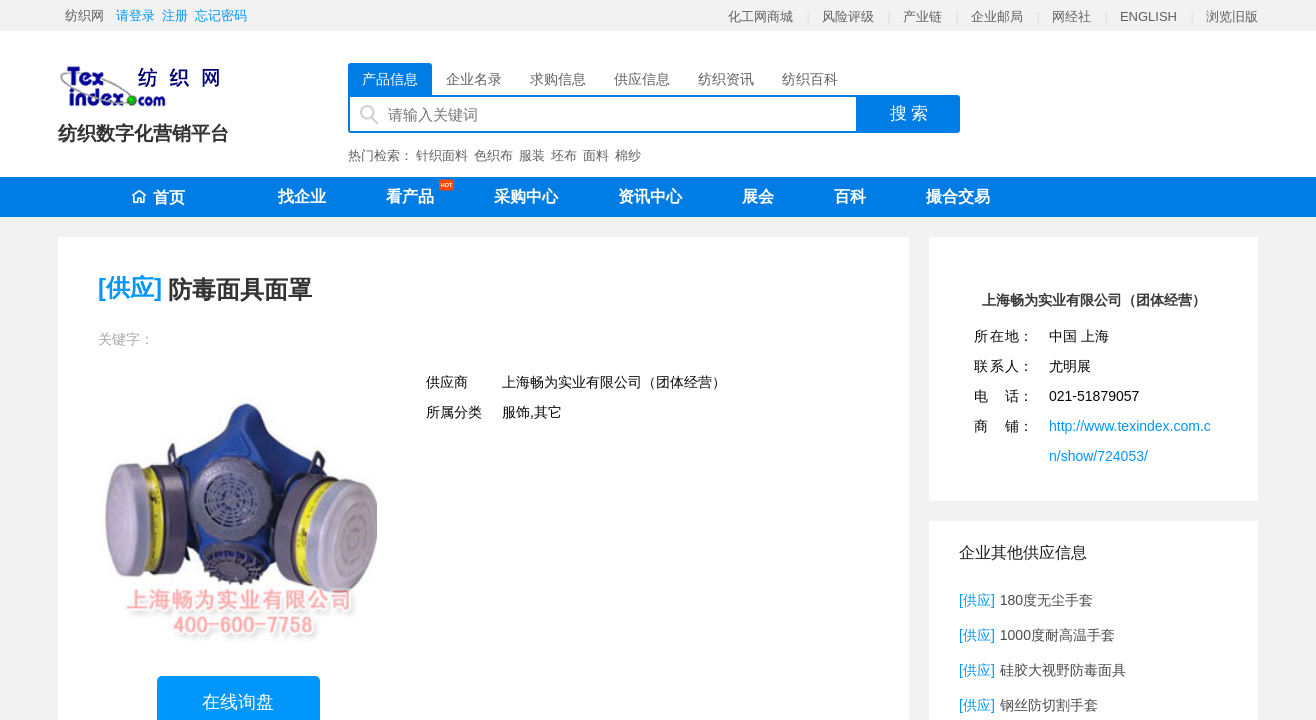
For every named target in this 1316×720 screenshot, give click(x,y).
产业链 (922, 16)
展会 (758, 196)
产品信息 (390, 79)
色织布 (493, 155)
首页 (158, 197)
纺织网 (84, 15)
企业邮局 (997, 16)
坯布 (564, 155)
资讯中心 (650, 196)
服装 (532, 155)
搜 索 (909, 113)
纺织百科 (810, 79)
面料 (596, 155)
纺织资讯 (726, 79)
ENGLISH (1148, 16)
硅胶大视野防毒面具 (1063, 670)
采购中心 (526, 196)
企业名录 (474, 79)
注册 (175, 15)
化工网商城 (760, 16)
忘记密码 (221, 15)
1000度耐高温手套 (1057, 635)
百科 (850, 196)
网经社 (1071, 16)
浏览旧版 (1232, 16)
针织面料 (442, 155)
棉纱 (628, 155)
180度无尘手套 (1046, 600)
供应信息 (642, 79)
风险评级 (848, 16)
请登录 (135, 15)
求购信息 (558, 79)
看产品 (415, 193)
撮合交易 (958, 196)
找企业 (302, 196)
